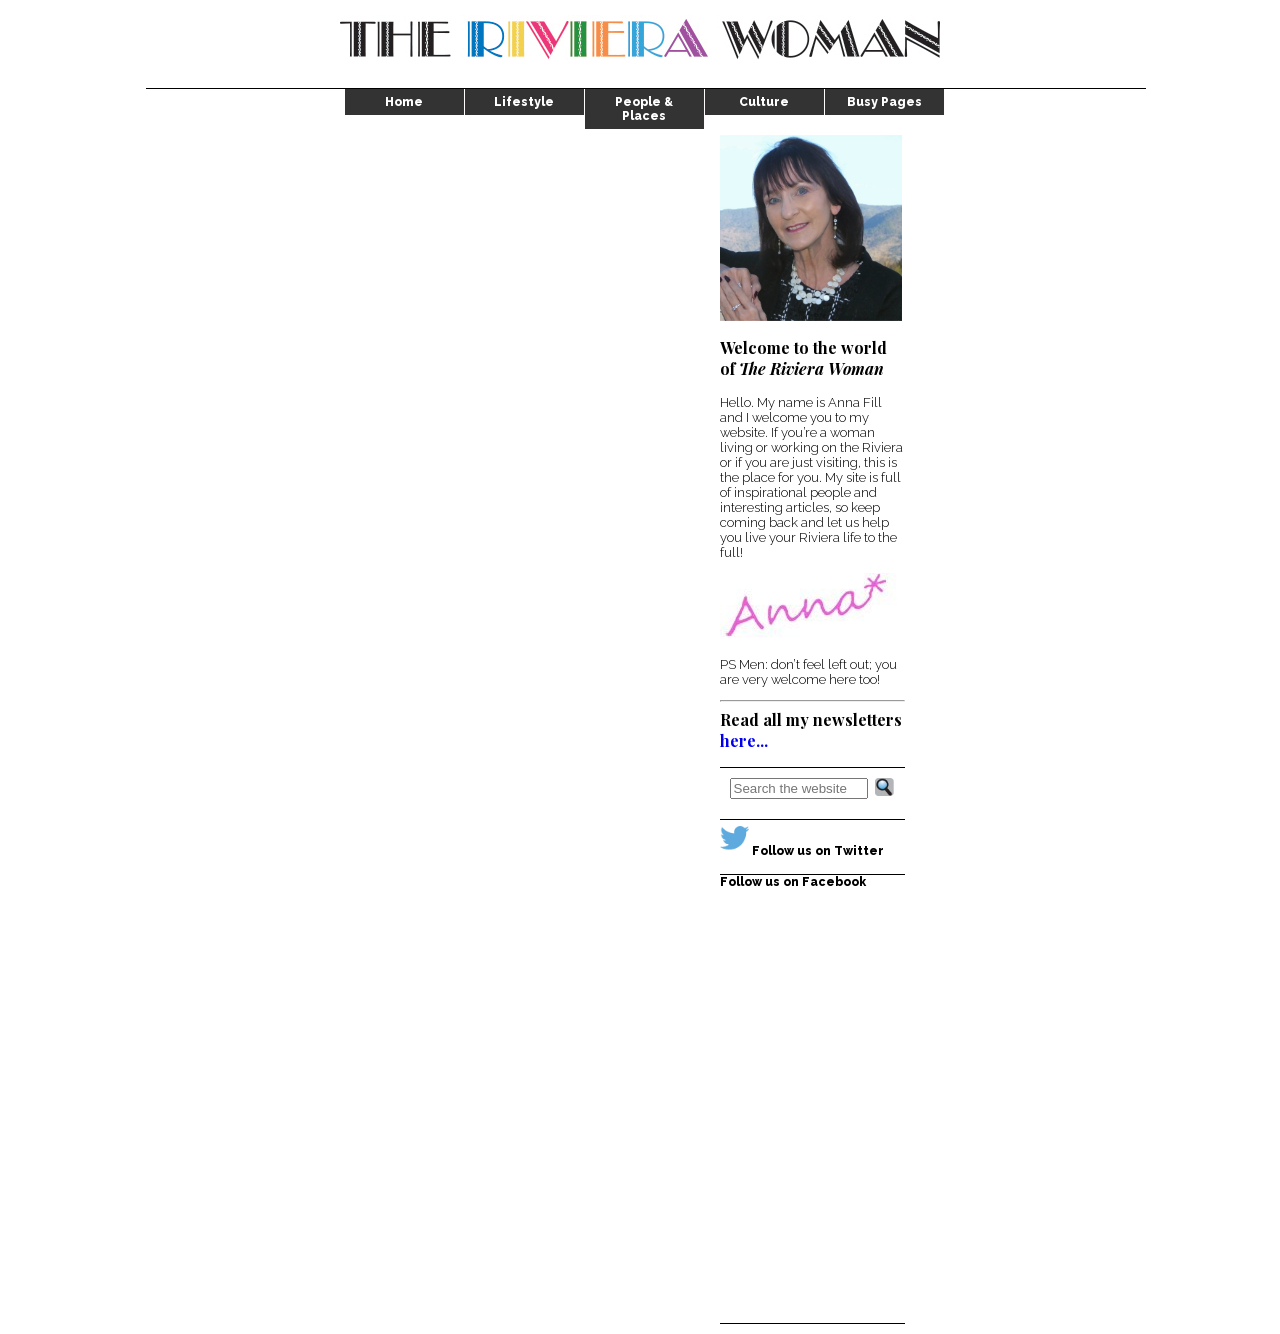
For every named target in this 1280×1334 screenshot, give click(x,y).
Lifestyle (524, 102)
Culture (764, 102)
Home (404, 102)
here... (744, 740)
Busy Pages (884, 102)
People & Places (644, 109)
